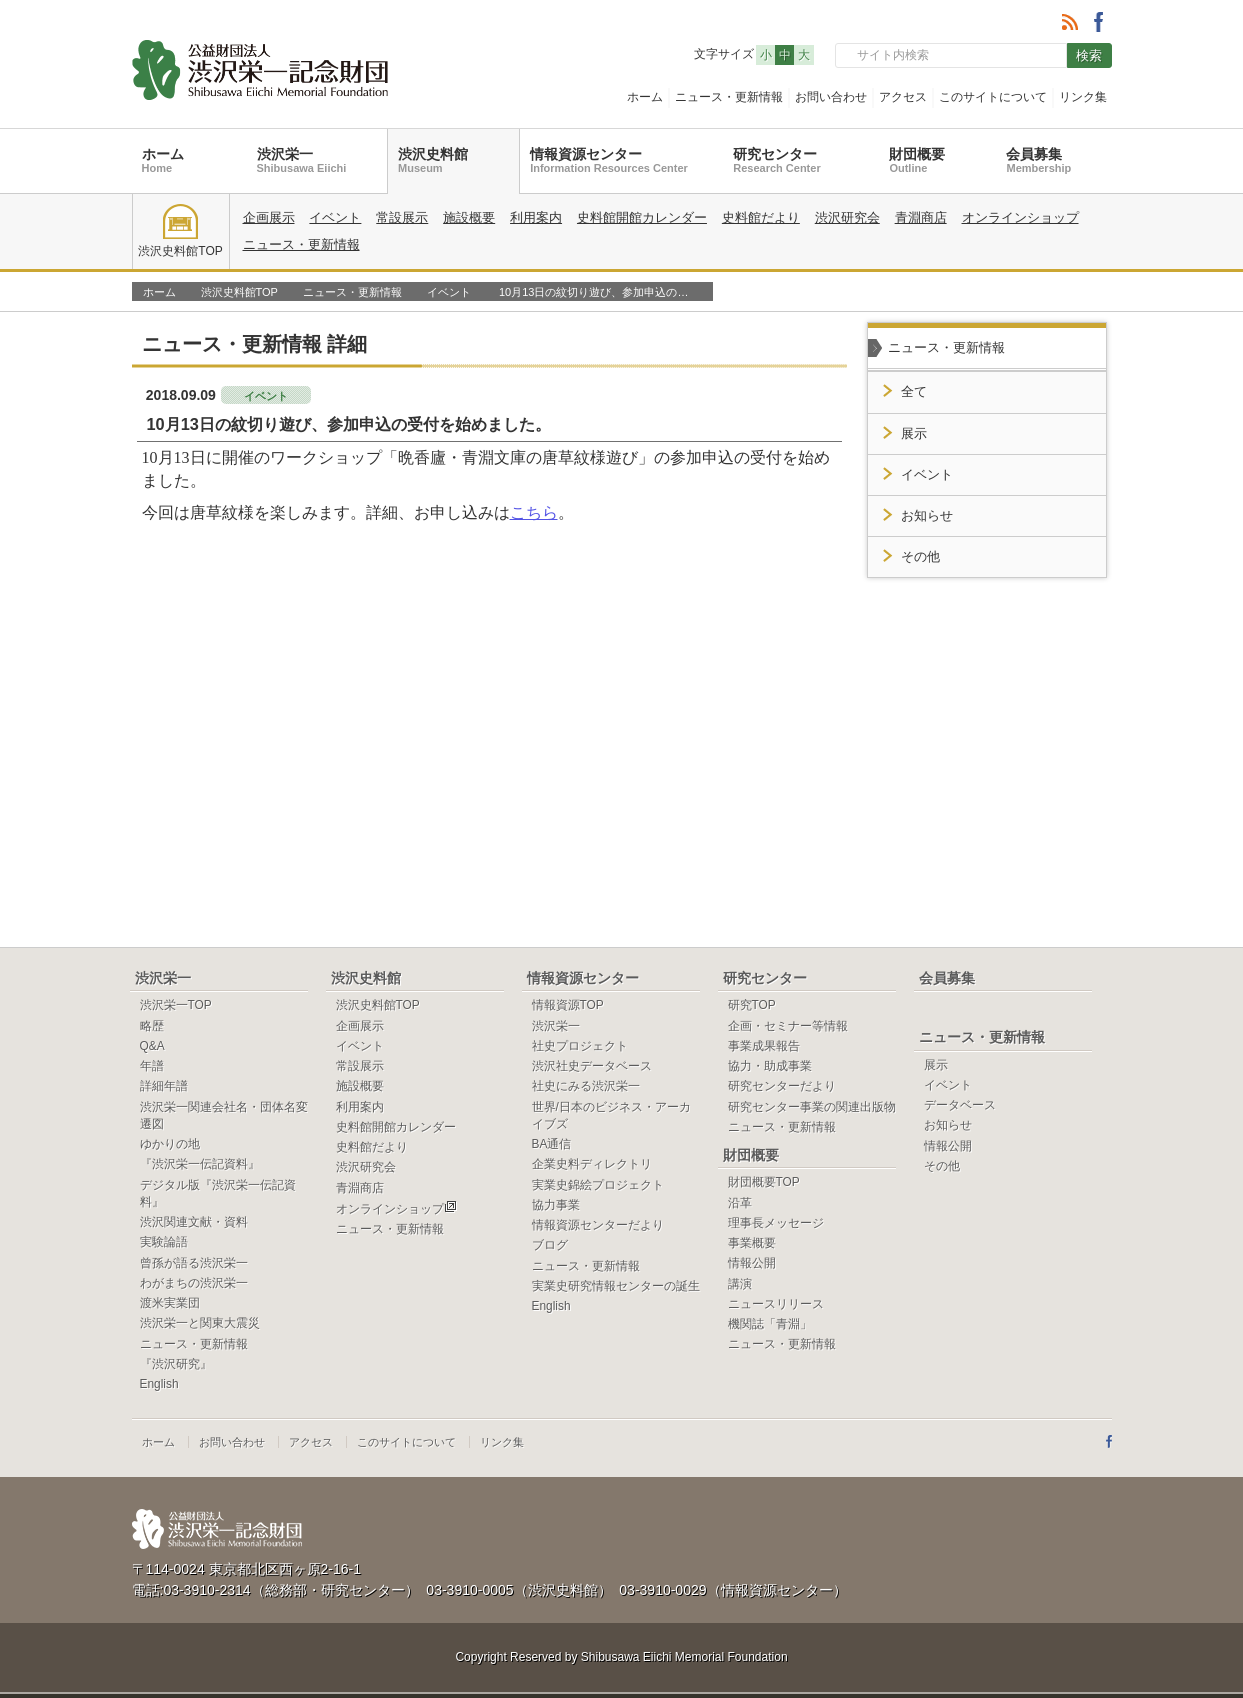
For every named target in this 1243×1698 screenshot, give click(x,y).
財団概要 (917, 160)
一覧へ (801, 342)
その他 (920, 557)
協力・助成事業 (770, 1066)
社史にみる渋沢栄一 (586, 1086)
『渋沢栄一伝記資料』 (200, 1164)
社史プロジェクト (580, 1046)
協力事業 (556, 1205)
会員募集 (1038, 160)
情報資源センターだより (598, 1225)
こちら (534, 512)
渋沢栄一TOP (176, 1005)
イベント (335, 217)
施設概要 (469, 217)
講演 (740, 1284)
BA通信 (552, 1144)
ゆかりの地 (170, 1144)
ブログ (550, 1245)
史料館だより (761, 217)
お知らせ (927, 516)
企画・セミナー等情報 (788, 1026)
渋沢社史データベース (592, 1066)
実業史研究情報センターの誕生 (616, 1286)
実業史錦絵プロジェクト (598, 1185)
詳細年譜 (164, 1086)
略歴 (152, 1026)
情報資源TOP (568, 1005)
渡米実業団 (170, 1303)
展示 (914, 434)
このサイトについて (993, 97)
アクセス (903, 97)
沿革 (740, 1203)
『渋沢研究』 (176, 1364)
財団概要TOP (764, 1182)
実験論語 (164, 1242)
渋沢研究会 (847, 217)
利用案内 (536, 217)
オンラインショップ (1020, 217)
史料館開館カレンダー (642, 217)
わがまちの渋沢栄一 (194, 1283)
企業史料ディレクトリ (592, 1164)
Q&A (152, 1046)
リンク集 (1083, 97)
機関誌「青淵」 (770, 1324)
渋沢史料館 (433, 160)
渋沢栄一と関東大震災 (200, 1323)
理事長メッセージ (776, 1223)
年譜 (152, 1066)
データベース (960, 1105)
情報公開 (752, 1263)
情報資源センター (609, 160)
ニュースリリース (776, 1304)
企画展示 (269, 217)
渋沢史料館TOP (180, 231)
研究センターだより (782, 1086)
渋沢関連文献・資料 (194, 1222)
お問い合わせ (831, 97)
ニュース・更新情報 (729, 97)
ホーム (645, 97)
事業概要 (752, 1243)
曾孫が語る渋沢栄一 (194, 1263)
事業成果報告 (764, 1046)
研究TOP (752, 1005)
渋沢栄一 (302, 160)
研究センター (776, 160)
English (159, 1384)
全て (914, 392)
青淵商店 (921, 217)
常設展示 (402, 217)
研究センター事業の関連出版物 (812, 1107)
